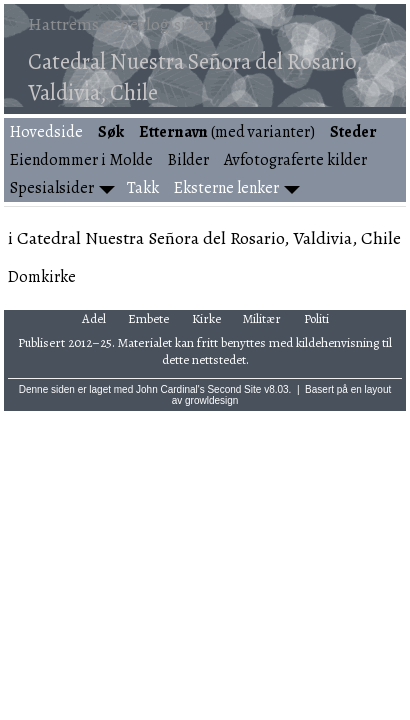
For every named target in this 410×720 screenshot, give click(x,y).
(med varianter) (227, 132)
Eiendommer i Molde (81, 160)
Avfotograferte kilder (295, 160)
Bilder (188, 160)
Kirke (206, 318)
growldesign (211, 400)
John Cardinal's (170, 389)
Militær (262, 318)
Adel (94, 318)
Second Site (234, 389)
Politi (316, 318)
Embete (148, 318)
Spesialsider (52, 188)
